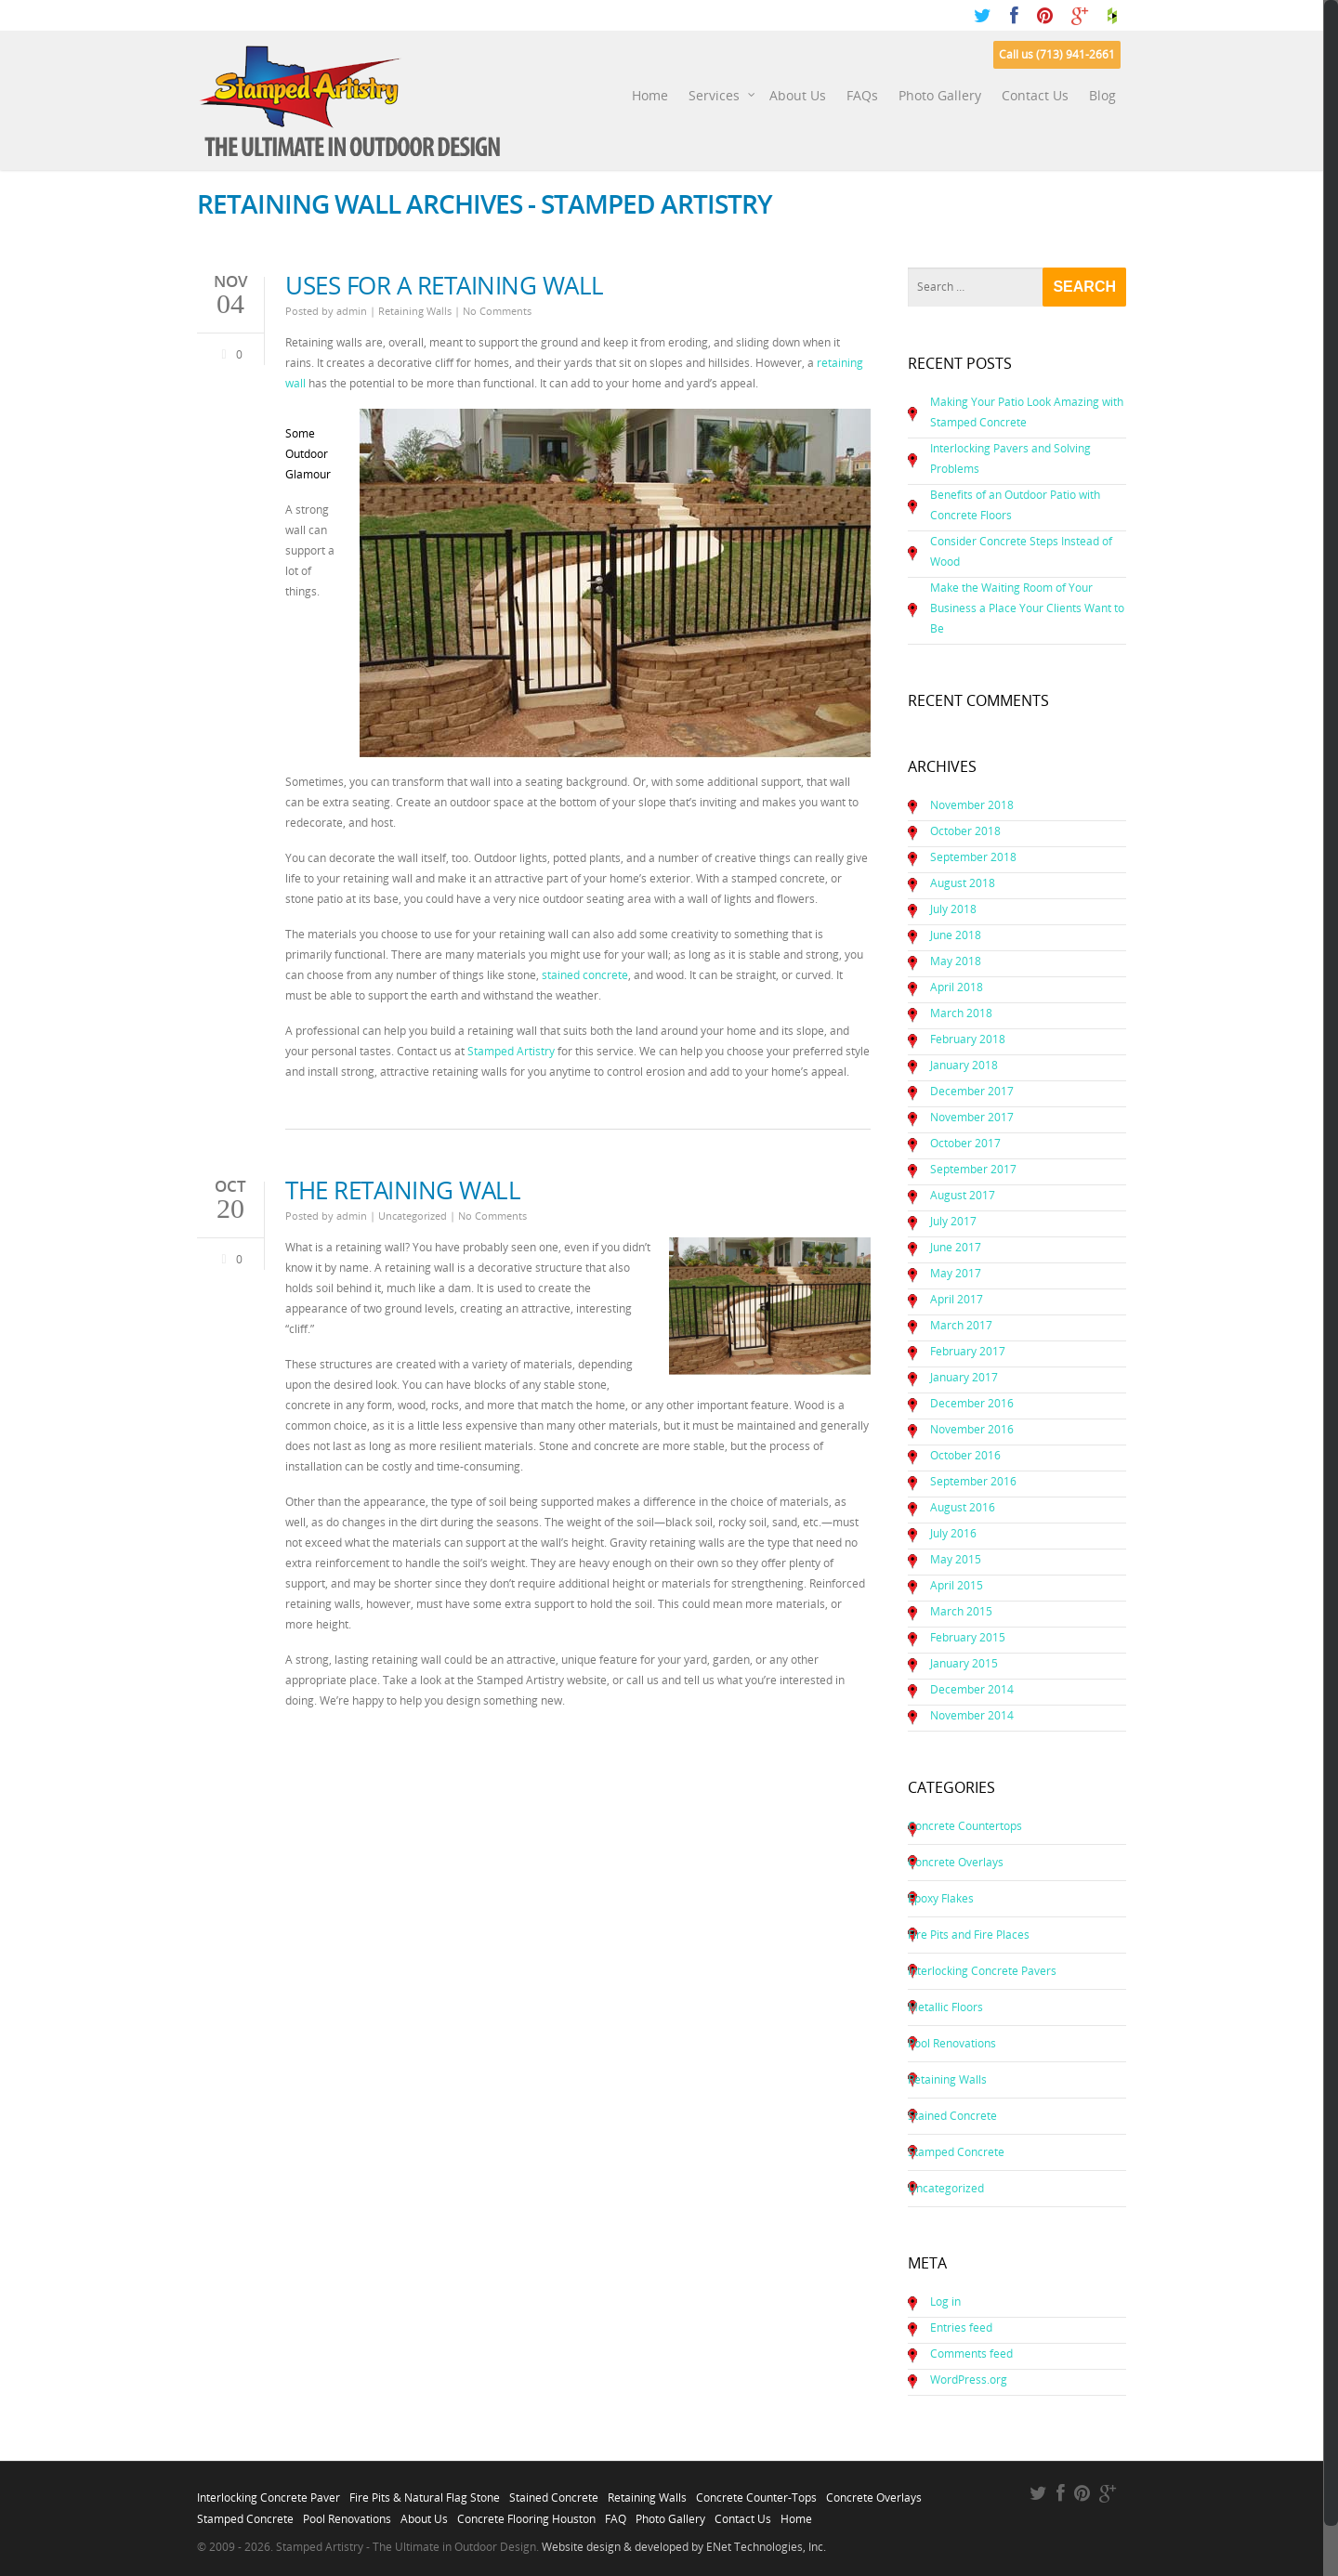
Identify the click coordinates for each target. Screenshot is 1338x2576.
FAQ (615, 2514)
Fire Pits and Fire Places (969, 1934)
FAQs (862, 95)
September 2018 (973, 857)
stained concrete (585, 975)
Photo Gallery (940, 95)
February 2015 (967, 1637)
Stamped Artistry (511, 1051)
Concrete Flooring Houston (526, 2514)
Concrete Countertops (965, 1826)
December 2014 (972, 1689)
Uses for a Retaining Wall (444, 285)
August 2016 (962, 1507)
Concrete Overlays (956, 1862)
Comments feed (971, 2353)
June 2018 (955, 935)
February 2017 (967, 1351)
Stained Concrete (952, 2116)
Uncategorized (412, 1216)
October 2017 (965, 1143)
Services (722, 95)
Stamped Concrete (956, 2152)
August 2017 (962, 1195)
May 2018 (955, 961)
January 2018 (964, 1065)
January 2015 (964, 1663)
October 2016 (965, 1455)
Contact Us (1035, 95)
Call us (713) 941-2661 (1057, 54)
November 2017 (972, 1117)
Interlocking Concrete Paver (268, 2492)
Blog (1102, 95)
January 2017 (964, 1377)
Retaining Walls (415, 311)
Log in (945, 2301)
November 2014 (972, 1715)
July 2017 (953, 1221)
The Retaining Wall (402, 1190)
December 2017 (972, 1091)
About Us (797, 95)
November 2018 (972, 805)
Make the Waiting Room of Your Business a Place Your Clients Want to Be (1027, 608)
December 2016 (972, 1403)
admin (351, 311)
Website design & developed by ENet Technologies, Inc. (684, 2547)
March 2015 (961, 1611)
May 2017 (955, 1273)
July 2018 (953, 909)
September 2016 (973, 1481)
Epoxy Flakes (941, 1898)
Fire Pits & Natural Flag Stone (424, 2492)
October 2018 (965, 831)
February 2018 (967, 1039)
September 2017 (973, 1169)
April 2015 (956, 1585)
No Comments (497, 311)
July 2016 (953, 1533)
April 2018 (956, 987)
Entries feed (961, 2327)
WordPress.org (968, 2379)
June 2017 (955, 1247)
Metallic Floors (945, 2007)
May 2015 (955, 1559)
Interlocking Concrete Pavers (982, 1971)
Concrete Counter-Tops (756, 2492)
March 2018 (961, 1013)
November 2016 (972, 1429)
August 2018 (962, 883)
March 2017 (961, 1325)
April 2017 (956, 1299)
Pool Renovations (952, 2043)
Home (650, 95)
